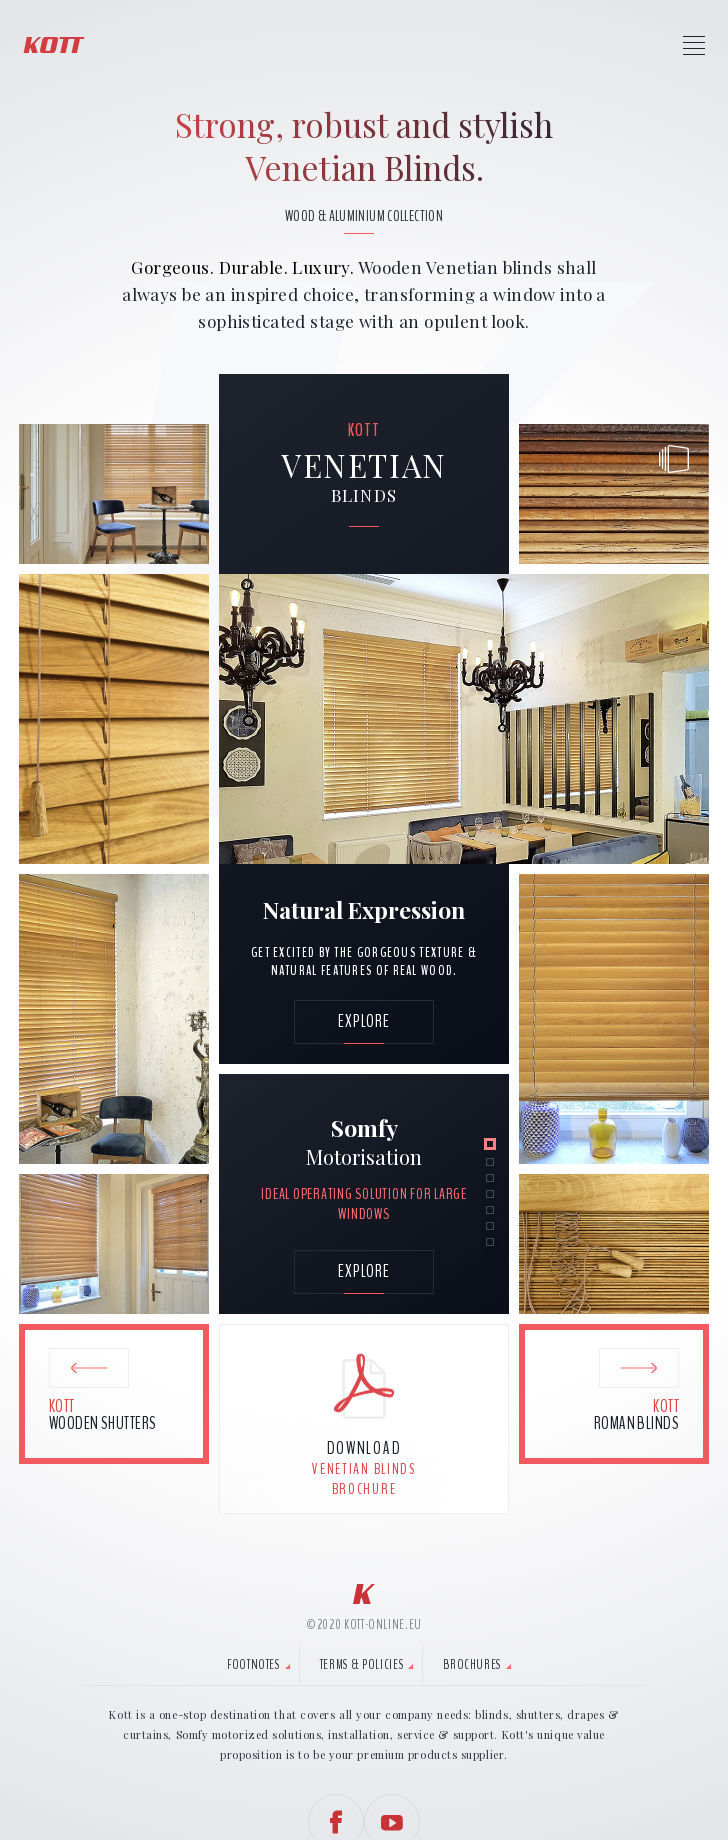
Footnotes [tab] (253, 1665)
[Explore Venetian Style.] (364, 1022)
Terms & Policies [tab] (361, 1665)
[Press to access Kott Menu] (694, 45)
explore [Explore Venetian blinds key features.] (364, 1271)
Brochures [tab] (472, 1665)
